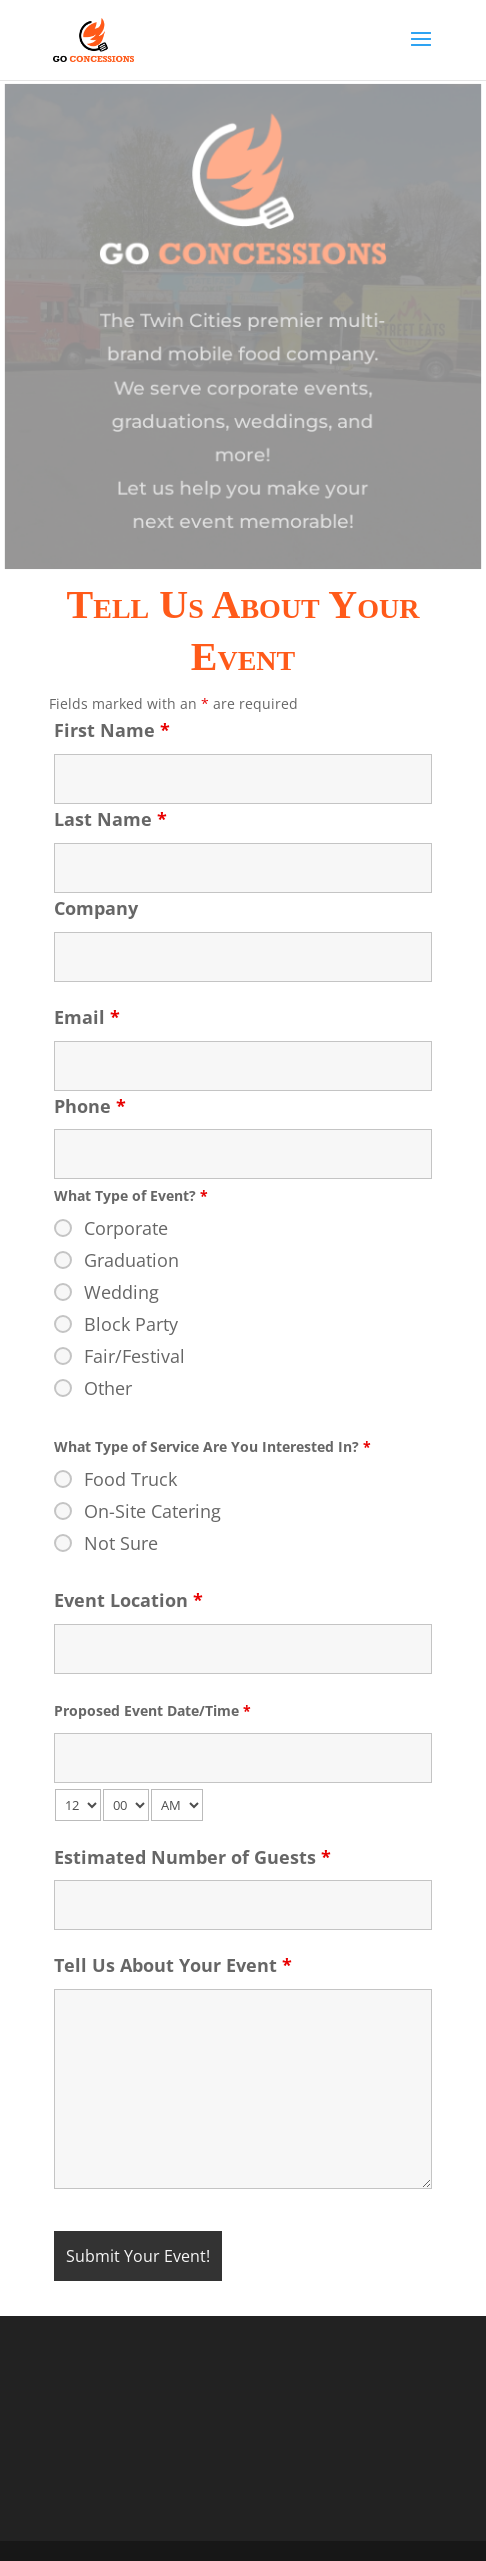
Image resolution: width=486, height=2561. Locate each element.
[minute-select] (126, 1805)
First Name (112, 730)
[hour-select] (78, 1805)
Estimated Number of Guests (192, 1857)
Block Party (131, 1324)
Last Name (110, 819)
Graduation (131, 1260)
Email (87, 1017)
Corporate (126, 1228)
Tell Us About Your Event (173, 1965)
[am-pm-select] (177, 1805)
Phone (90, 1106)
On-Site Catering (152, 1511)
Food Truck (130, 1479)
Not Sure (121, 1543)
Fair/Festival (134, 1356)
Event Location (128, 1600)
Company (96, 908)
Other (108, 1388)
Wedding (121, 1292)
